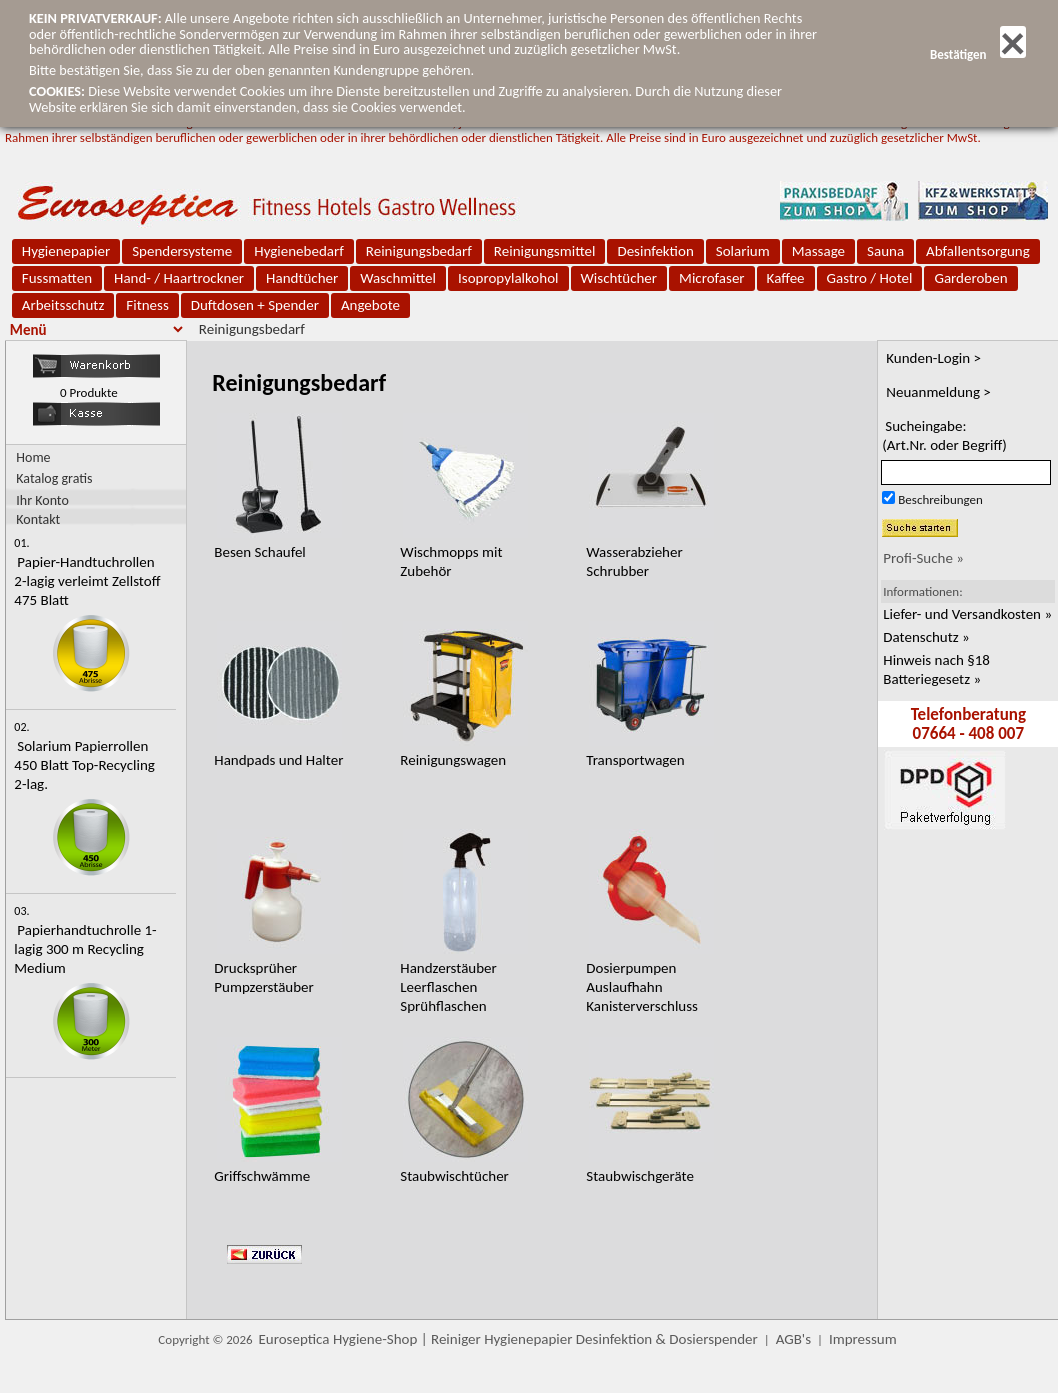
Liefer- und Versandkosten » (967, 614)
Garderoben (970, 278)
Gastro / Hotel (870, 278)
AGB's (793, 1339)
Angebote (370, 305)
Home (33, 457)
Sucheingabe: (944, 435)
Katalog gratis (54, 478)
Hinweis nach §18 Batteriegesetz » (936, 669)
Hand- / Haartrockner (179, 278)
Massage (818, 251)
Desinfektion (655, 251)
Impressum (863, 1339)
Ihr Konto (42, 499)
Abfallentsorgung (978, 251)
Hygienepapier (66, 251)
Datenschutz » (926, 637)
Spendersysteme (182, 251)
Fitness (147, 305)
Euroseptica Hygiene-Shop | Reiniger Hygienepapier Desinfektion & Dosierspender (508, 1339)
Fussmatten (57, 278)
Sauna (885, 251)
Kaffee (786, 278)
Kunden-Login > (933, 358)
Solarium (743, 251)
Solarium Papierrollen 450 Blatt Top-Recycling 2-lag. (84, 765)
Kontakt (38, 518)
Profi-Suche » (923, 558)
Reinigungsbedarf (419, 251)
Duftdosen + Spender (255, 305)
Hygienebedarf (298, 251)
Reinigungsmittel (545, 251)
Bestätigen (978, 54)
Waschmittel (398, 278)
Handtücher (302, 278)
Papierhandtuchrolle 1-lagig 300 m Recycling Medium (85, 949)
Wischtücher (619, 278)
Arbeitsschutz (63, 305)
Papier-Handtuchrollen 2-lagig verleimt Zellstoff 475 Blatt (87, 581)
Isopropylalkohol (508, 278)
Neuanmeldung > (938, 392)
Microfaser (712, 278)
